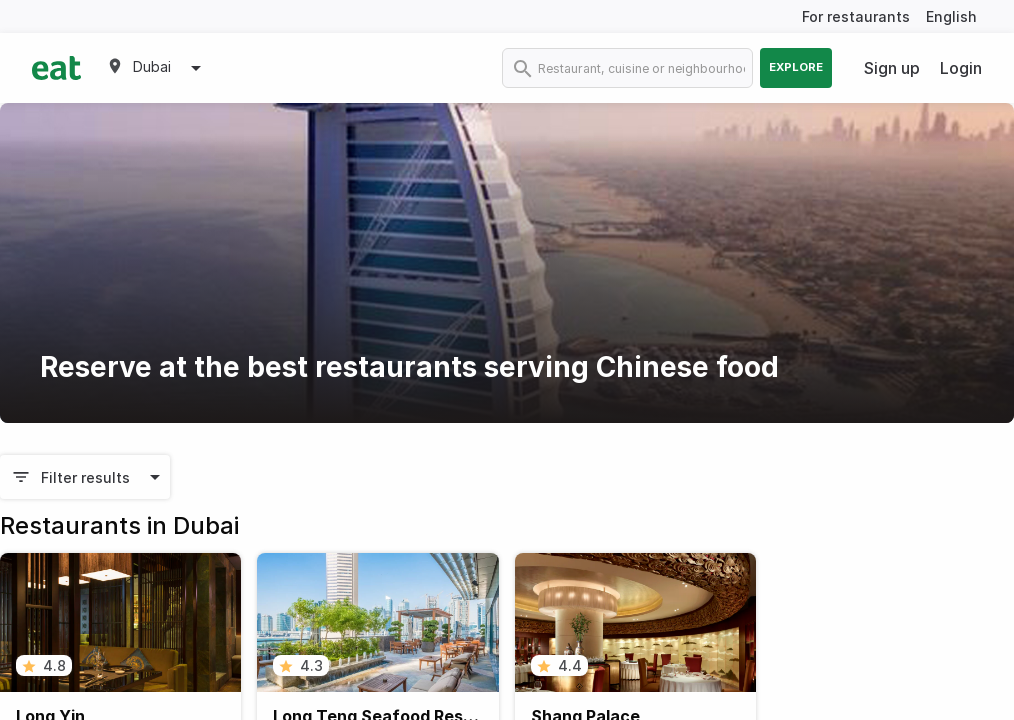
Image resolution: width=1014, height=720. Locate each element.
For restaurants (856, 16)
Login (961, 68)
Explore (796, 67)
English (951, 16)
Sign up (892, 68)
